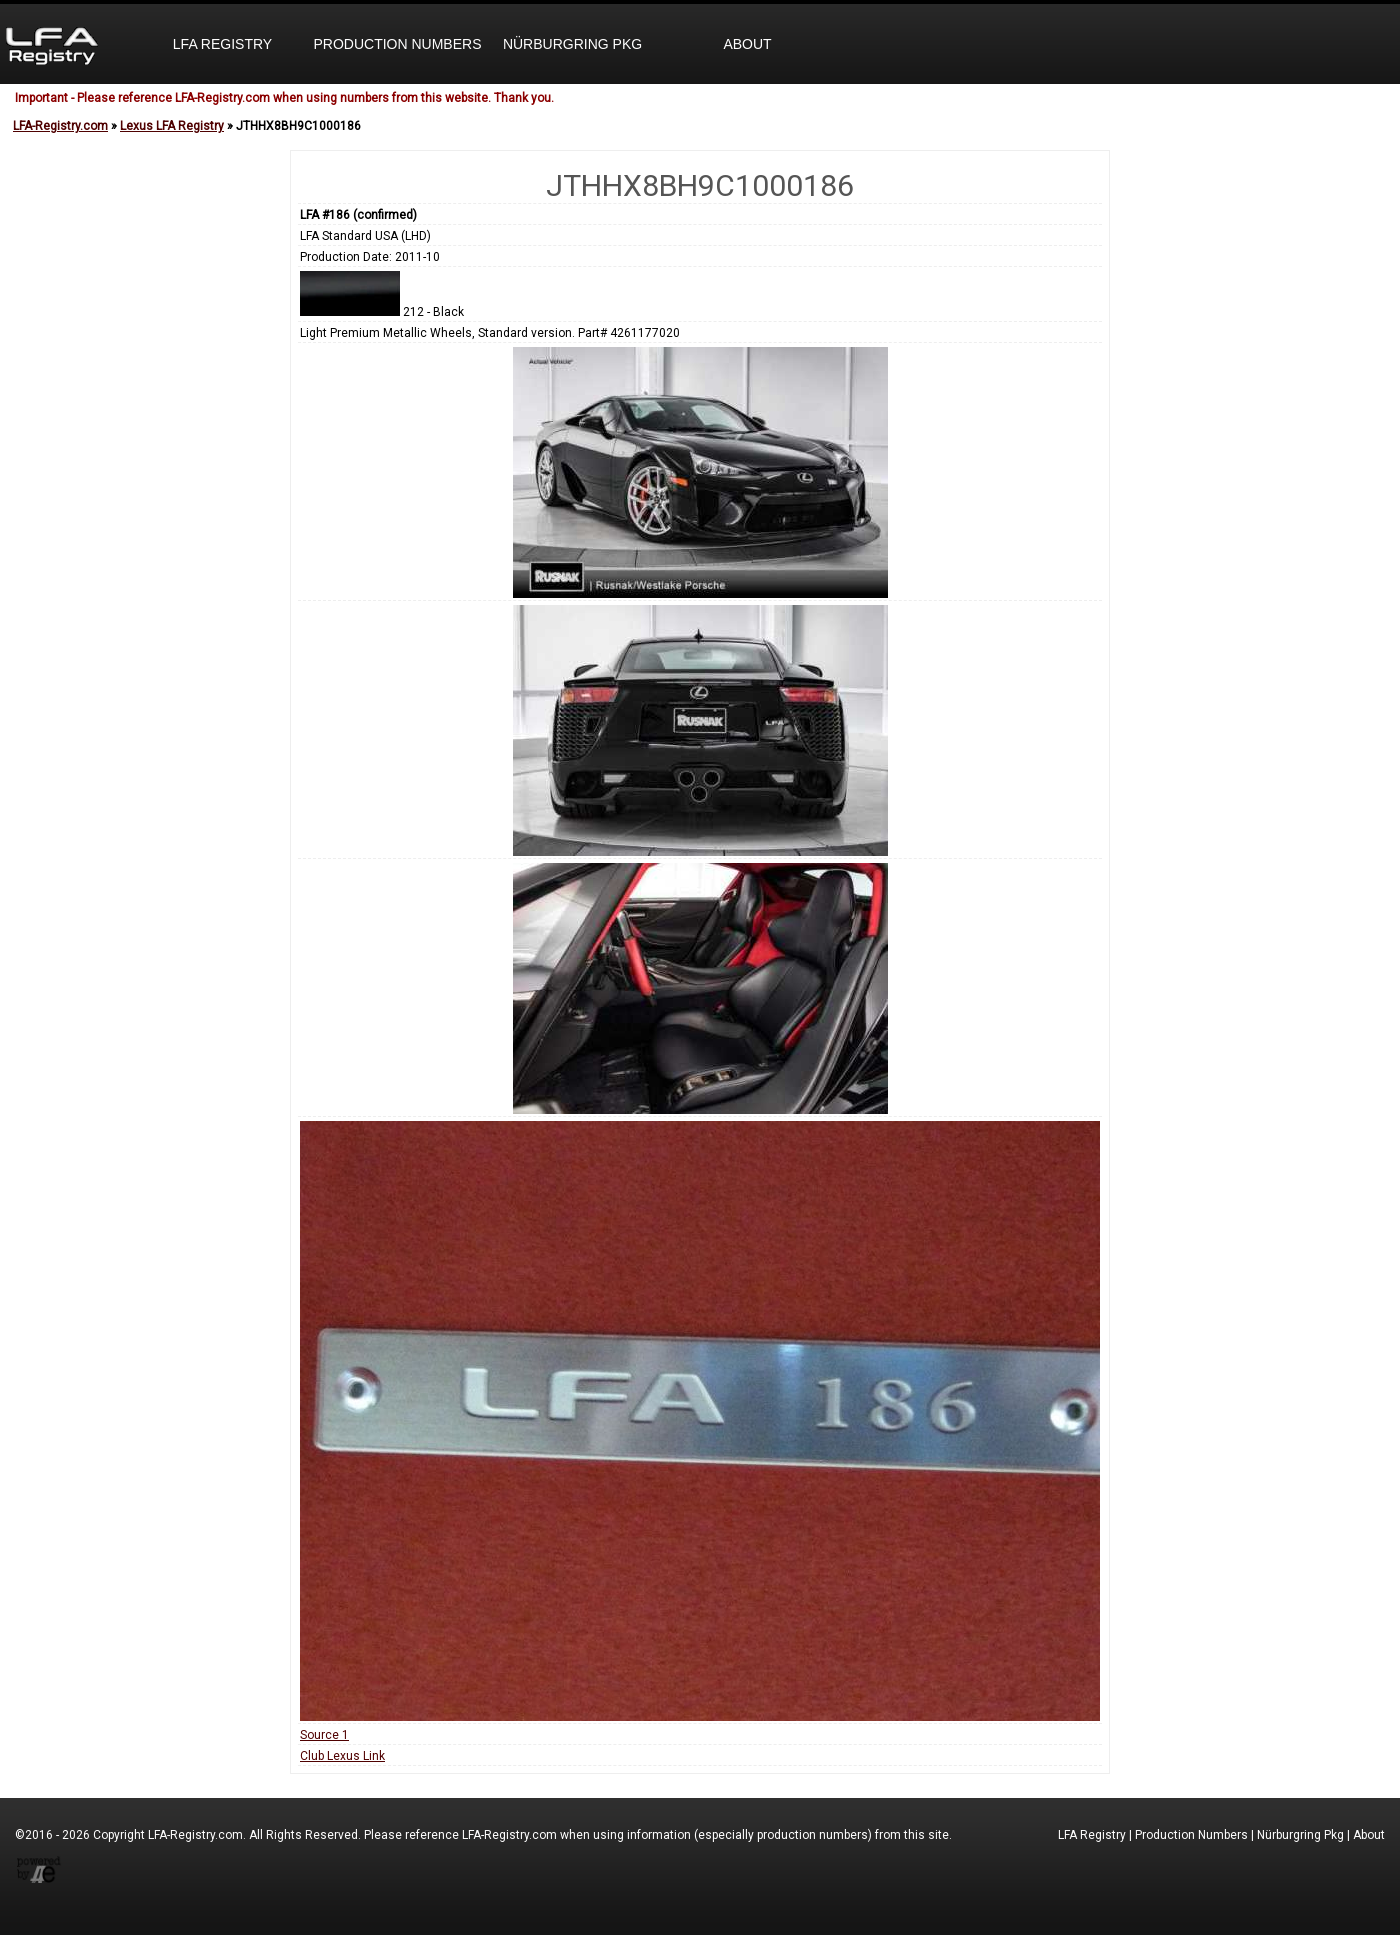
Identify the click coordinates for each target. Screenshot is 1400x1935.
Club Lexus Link (342, 1756)
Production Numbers (397, 44)
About (747, 44)
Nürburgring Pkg (572, 44)
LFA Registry (222, 44)
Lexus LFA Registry (172, 126)
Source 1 (324, 1735)
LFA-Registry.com (60, 126)
